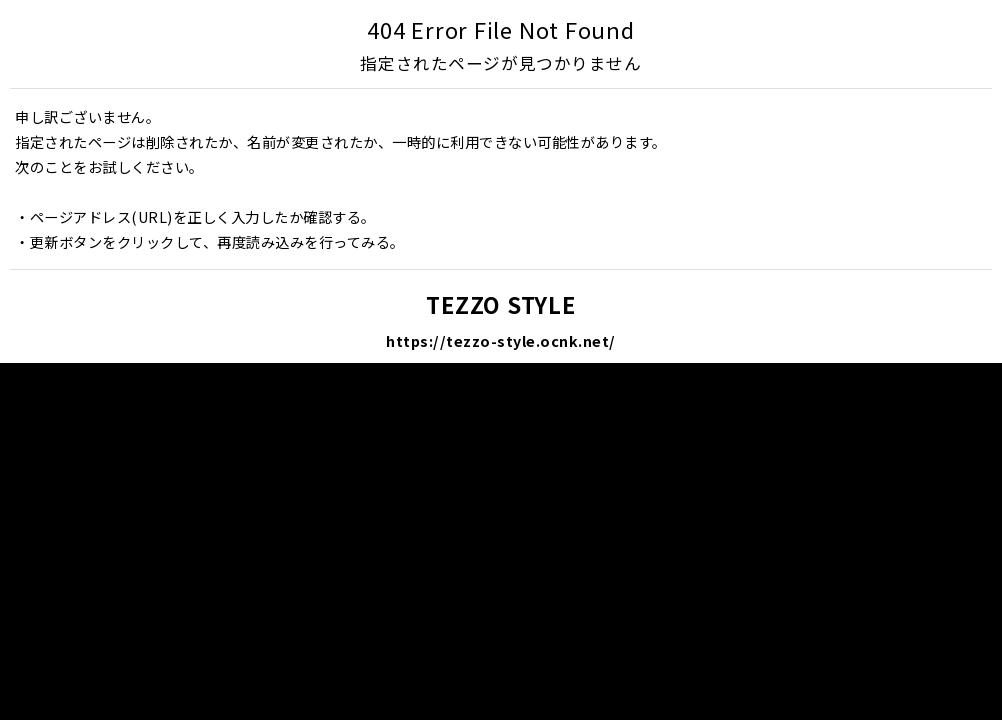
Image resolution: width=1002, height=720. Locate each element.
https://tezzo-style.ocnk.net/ (501, 340)
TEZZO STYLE (500, 304)
